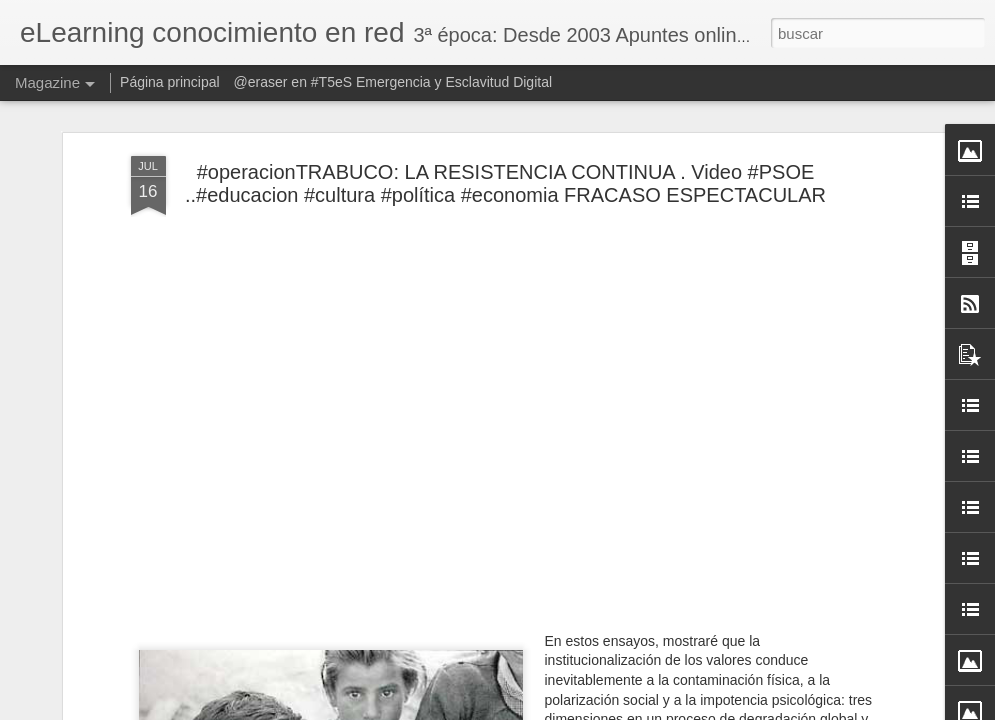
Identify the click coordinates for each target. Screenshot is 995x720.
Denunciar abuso (641, 709)
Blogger (575, 709)
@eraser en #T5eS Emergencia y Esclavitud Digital (393, 82)
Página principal (170, 82)
